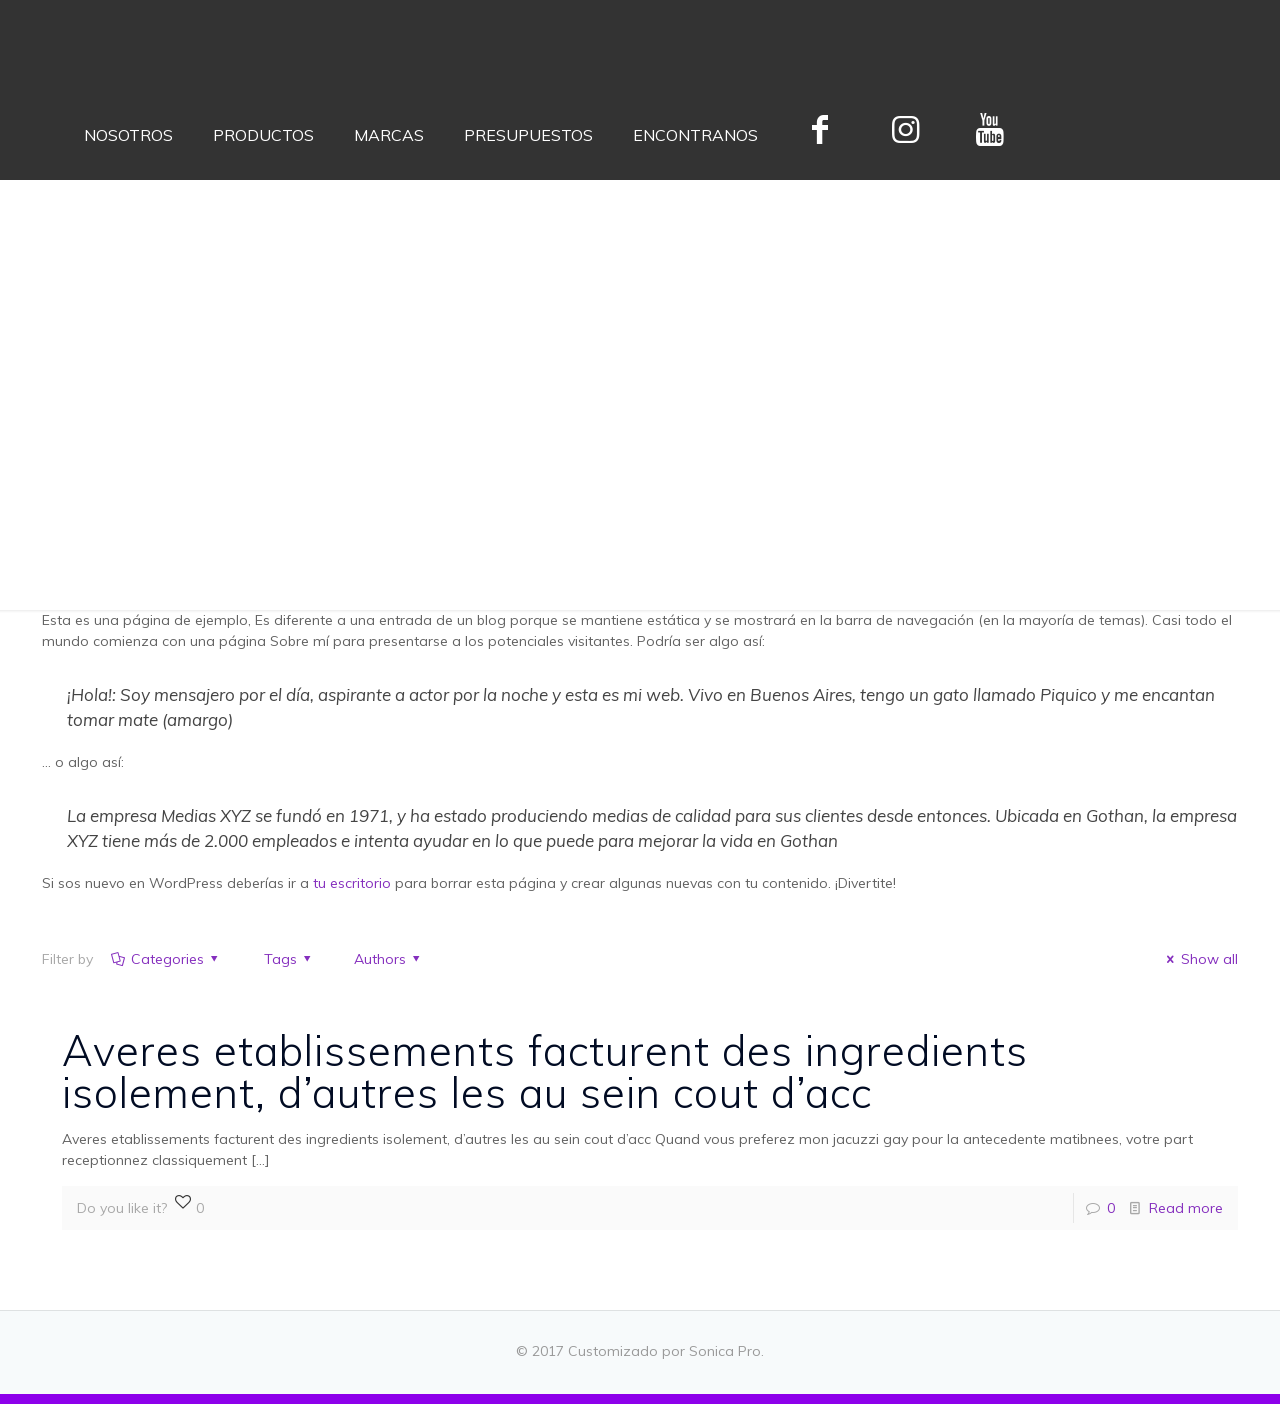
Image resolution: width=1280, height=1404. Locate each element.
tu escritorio (352, 883)
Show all (1199, 959)
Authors (380, 959)
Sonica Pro (725, 1351)
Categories (165, 959)
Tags (278, 959)
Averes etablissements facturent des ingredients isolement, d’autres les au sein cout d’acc (545, 1071)
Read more (1186, 1208)
